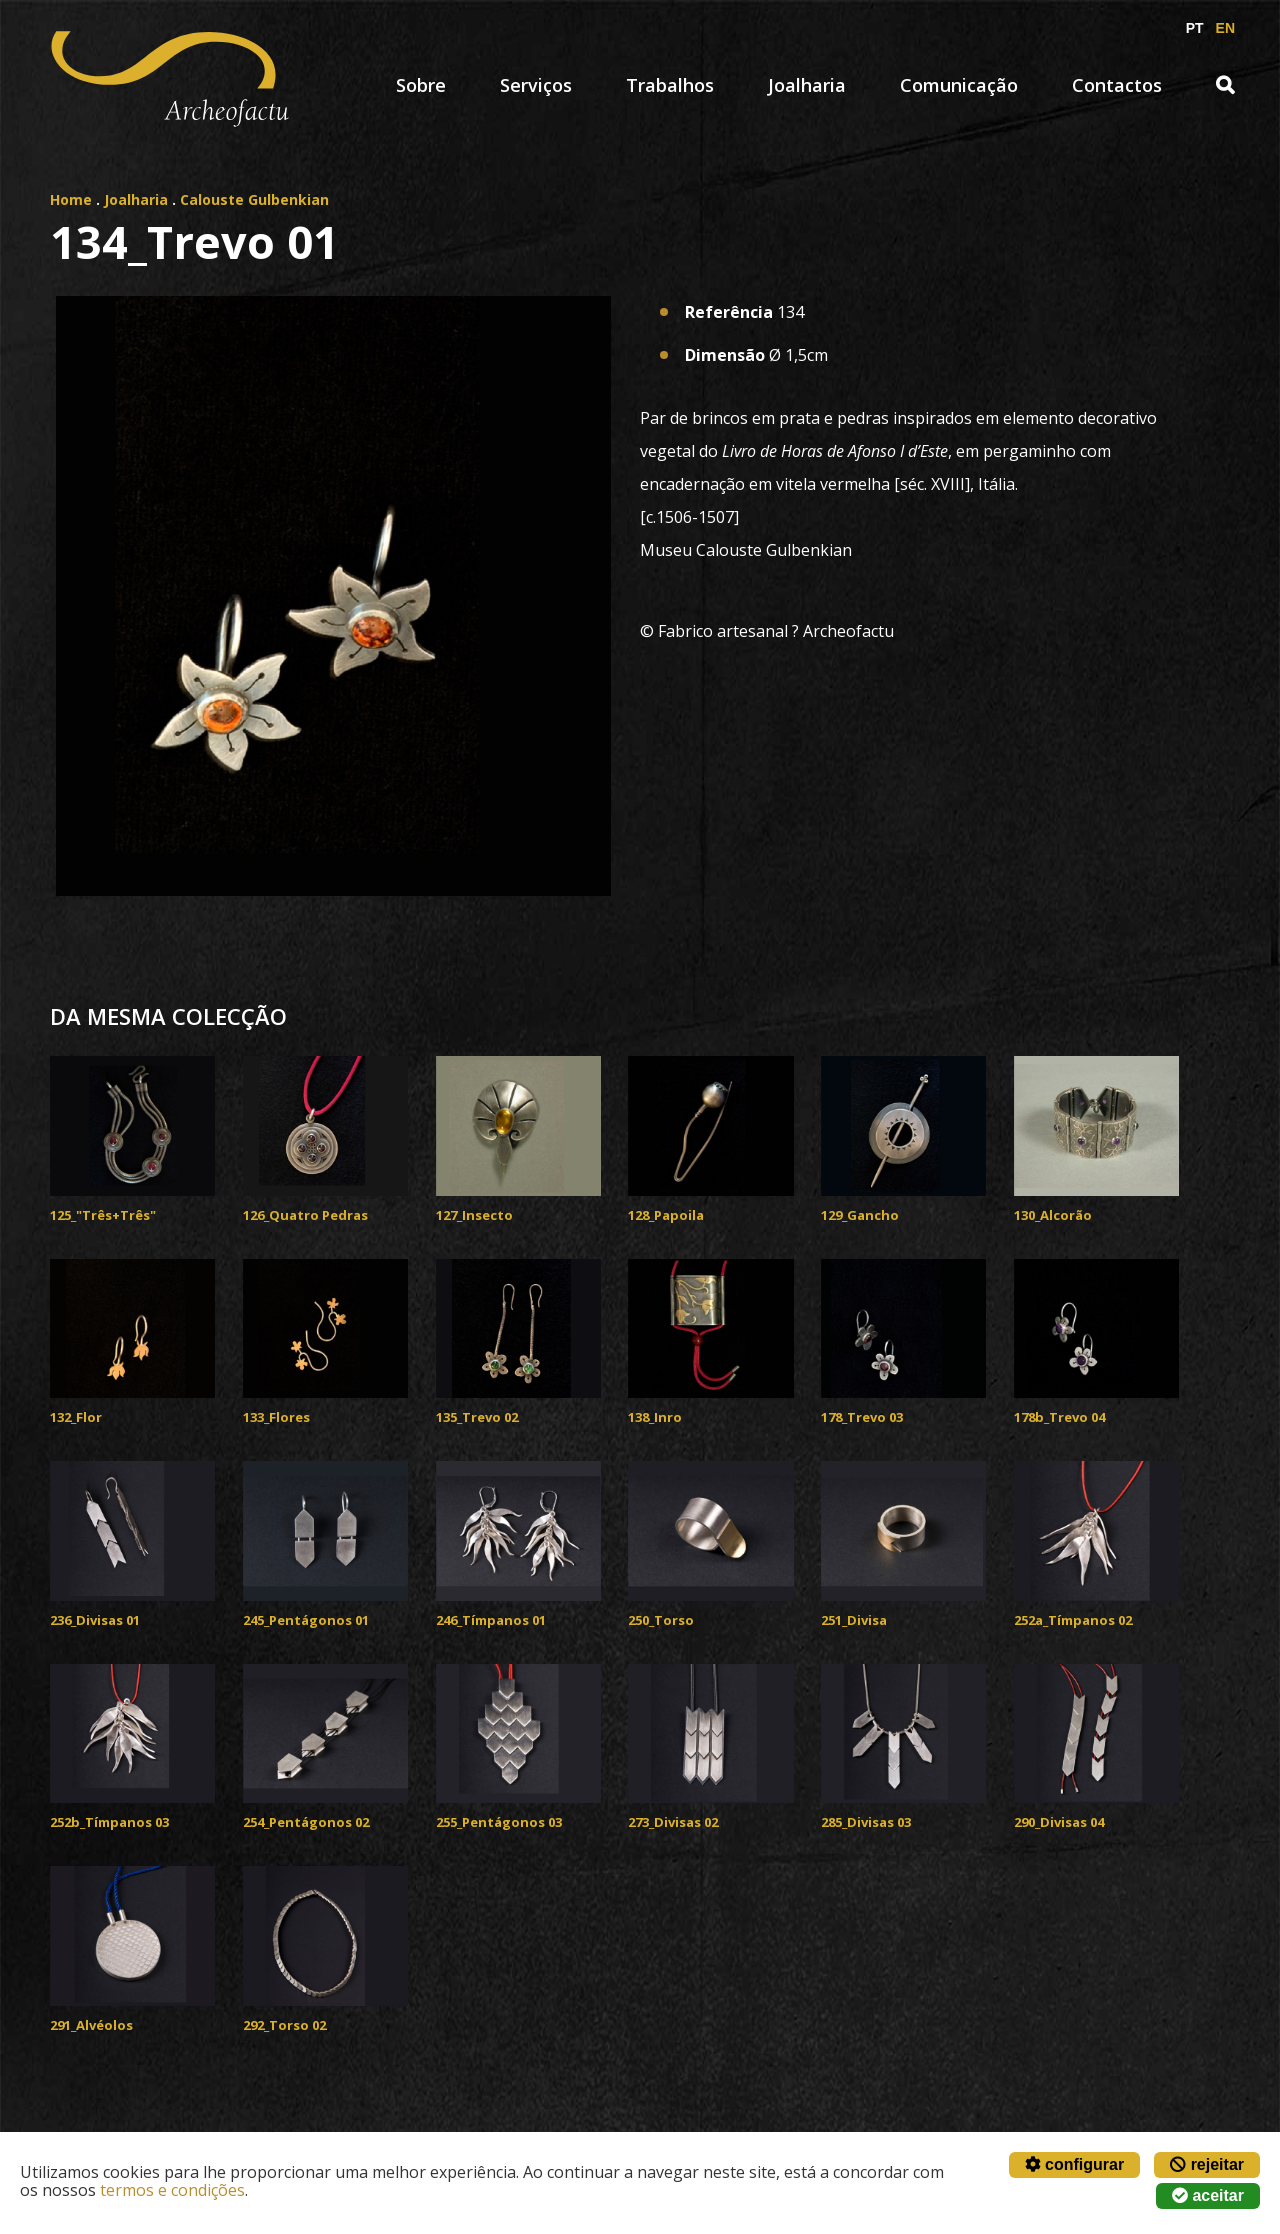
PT (1195, 28)
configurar (1075, 2164)
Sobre (421, 85)
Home (71, 199)
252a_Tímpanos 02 (1073, 1620)
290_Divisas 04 (1059, 1822)
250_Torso (661, 1620)
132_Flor (76, 1417)
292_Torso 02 (284, 2025)
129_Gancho (860, 1215)
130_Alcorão (1053, 1215)
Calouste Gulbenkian (254, 199)
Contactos (1117, 85)
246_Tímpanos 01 (491, 1620)
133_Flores (276, 1417)
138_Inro (655, 1417)
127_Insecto (474, 1215)
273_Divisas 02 (673, 1822)
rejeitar (1207, 2164)
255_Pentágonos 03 (499, 1822)
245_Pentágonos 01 (306, 1620)
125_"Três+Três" (103, 1215)
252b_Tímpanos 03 (109, 1822)
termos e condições (172, 2190)
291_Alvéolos (91, 2025)
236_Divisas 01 (95, 1620)
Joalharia (807, 85)
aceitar (1208, 2195)
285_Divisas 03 (866, 1822)
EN (1225, 28)
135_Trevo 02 (477, 1417)
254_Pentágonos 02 (306, 1822)
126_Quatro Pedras (305, 1215)
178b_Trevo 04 (1059, 1417)
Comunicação (959, 85)
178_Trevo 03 (862, 1417)
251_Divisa (854, 1620)
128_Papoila (666, 1215)
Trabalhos (670, 85)
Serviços (536, 85)
